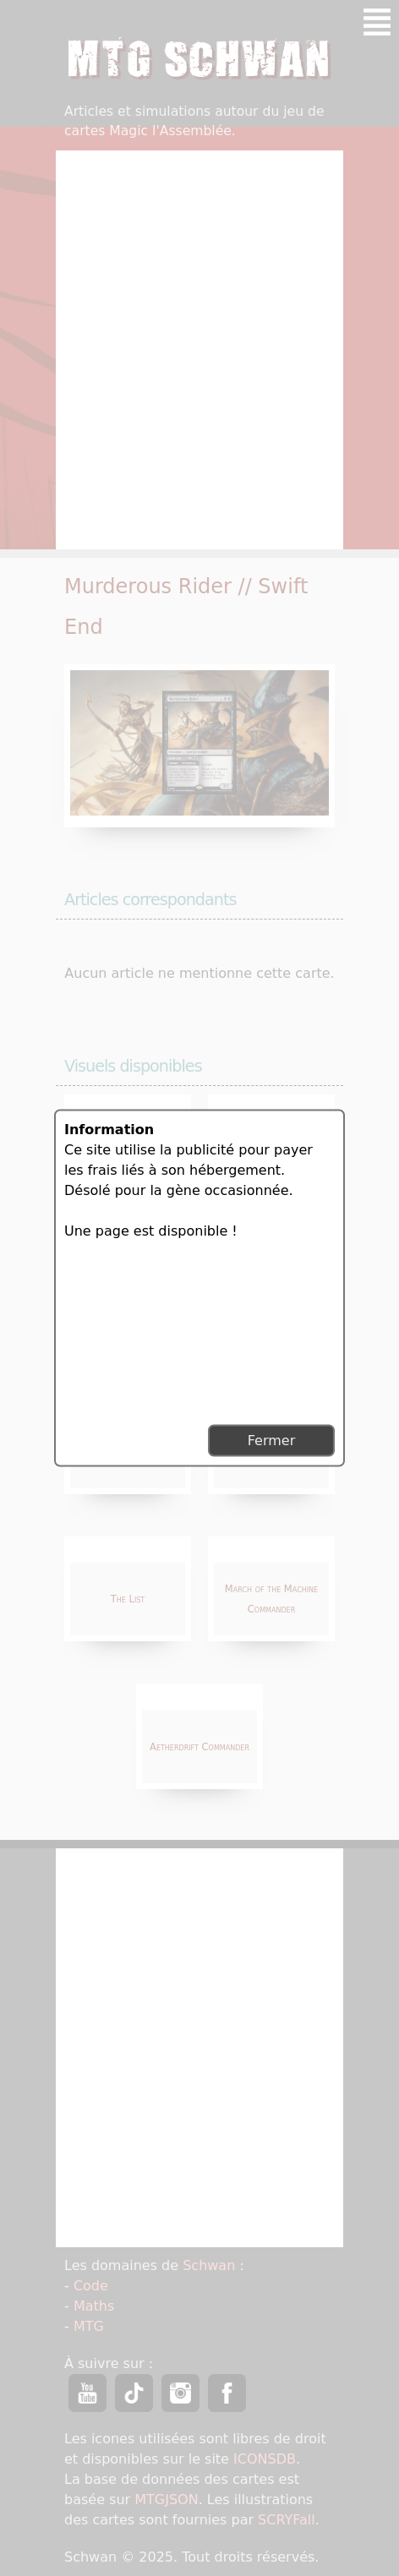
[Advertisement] (136, 1330)
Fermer (271, 1441)
